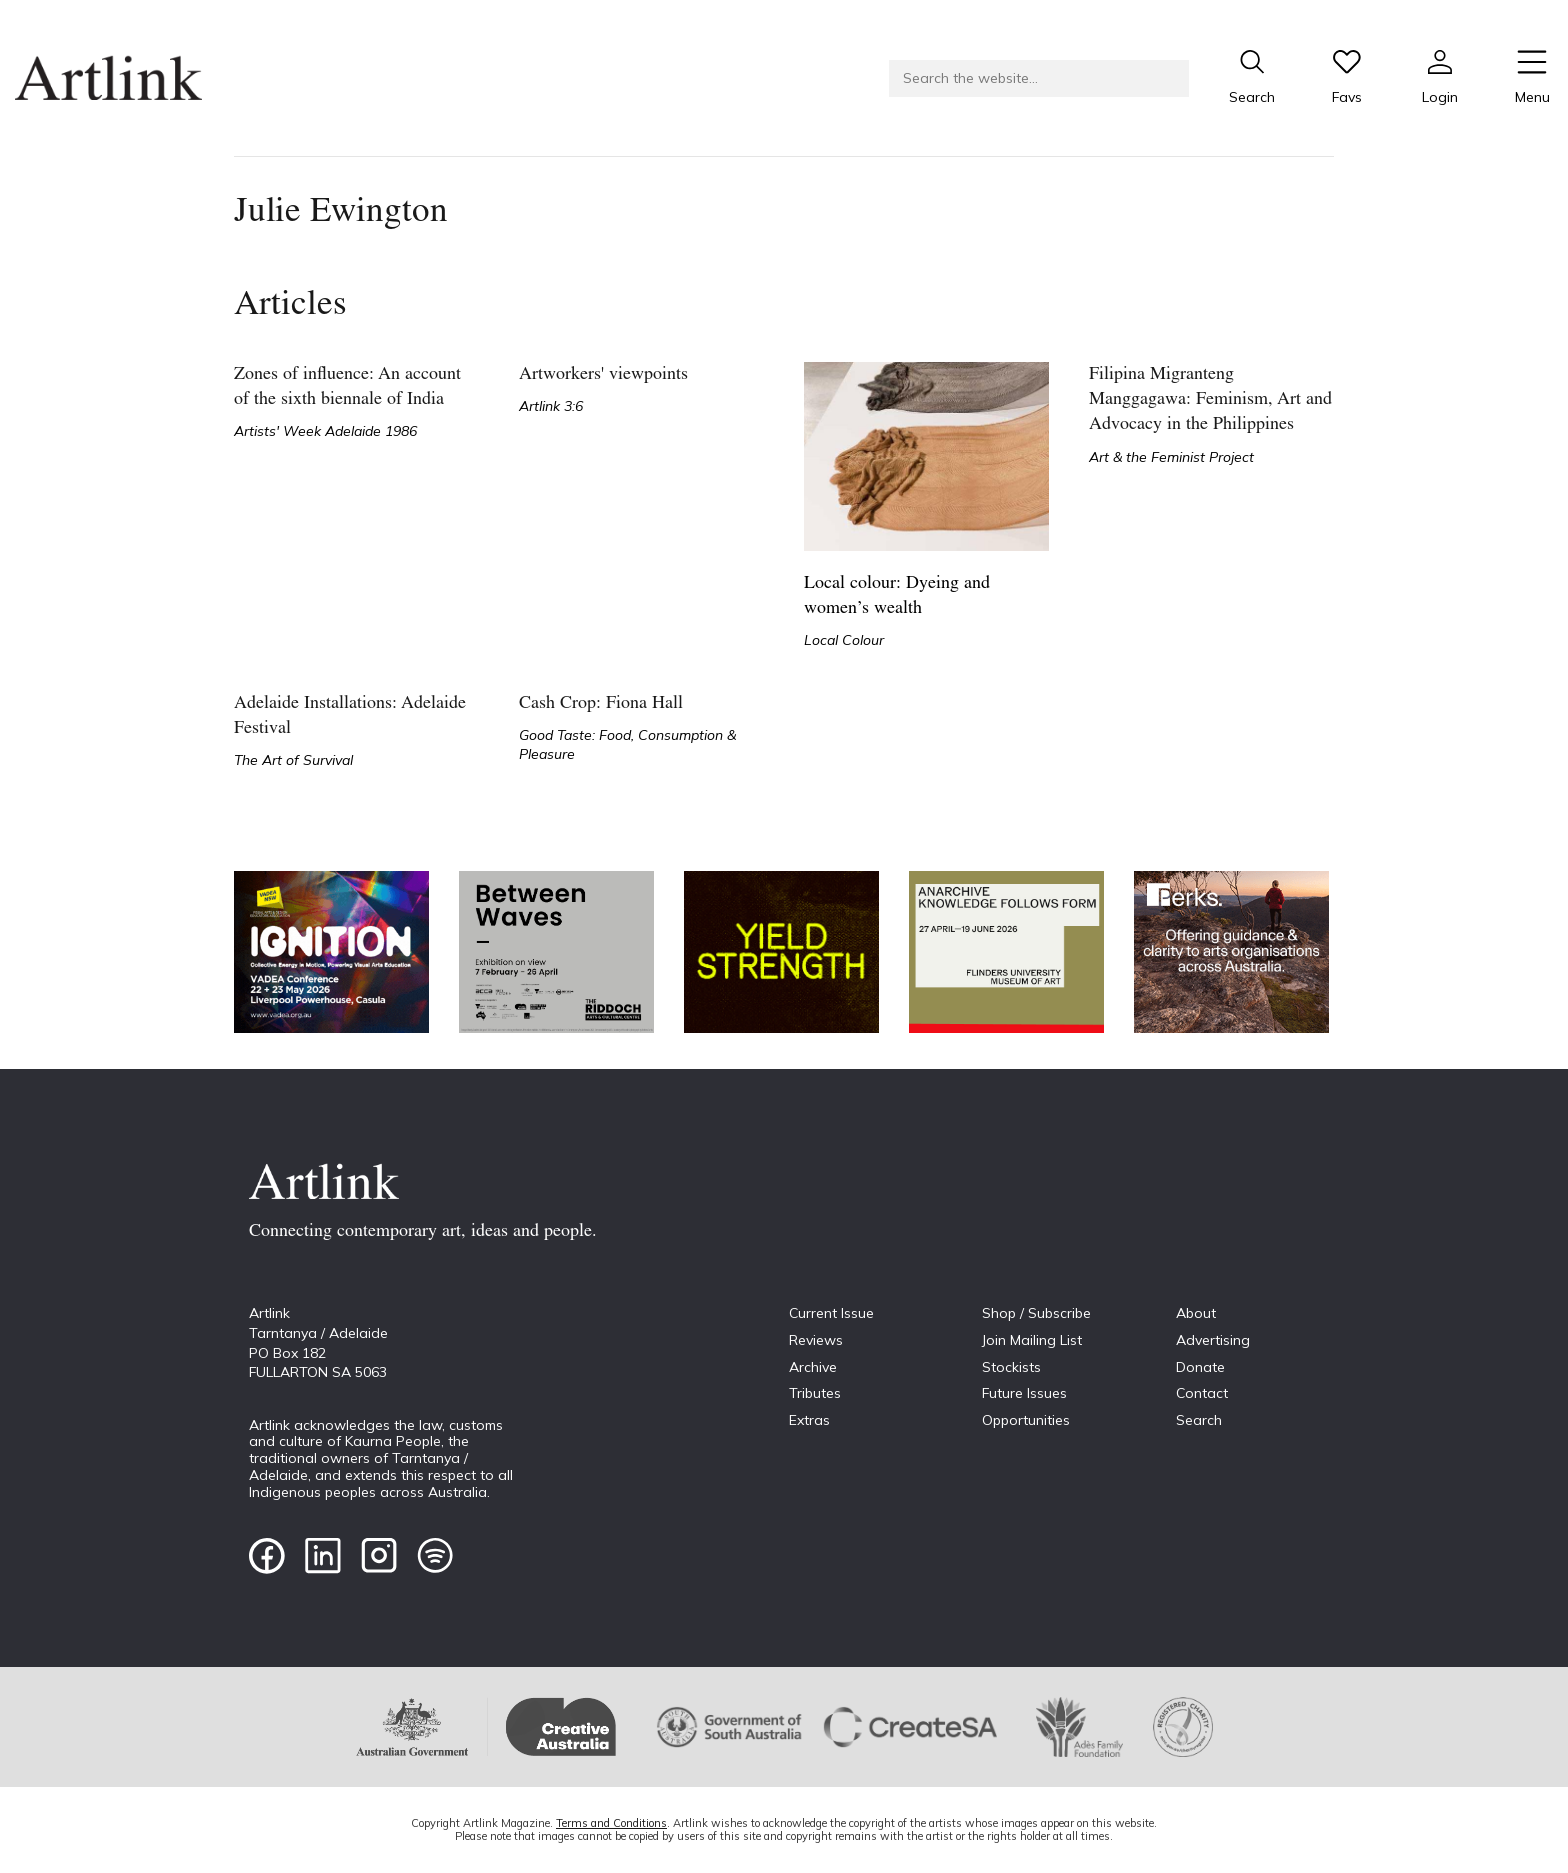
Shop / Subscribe (1036, 1313)
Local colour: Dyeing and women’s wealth (897, 596)
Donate (1200, 1367)
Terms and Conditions (611, 1823)
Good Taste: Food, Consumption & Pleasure (627, 745)
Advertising (1213, 1340)
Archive (813, 1367)
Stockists (1011, 1367)
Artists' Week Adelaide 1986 (325, 431)
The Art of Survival (293, 760)
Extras (809, 1420)
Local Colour (844, 640)
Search (1199, 1420)
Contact (1202, 1393)
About (1196, 1313)
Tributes (815, 1393)
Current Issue (831, 1313)
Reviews (816, 1340)
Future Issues (1024, 1393)
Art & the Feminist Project (1171, 457)
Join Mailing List (1032, 1340)
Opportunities (1026, 1420)
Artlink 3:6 (551, 406)
